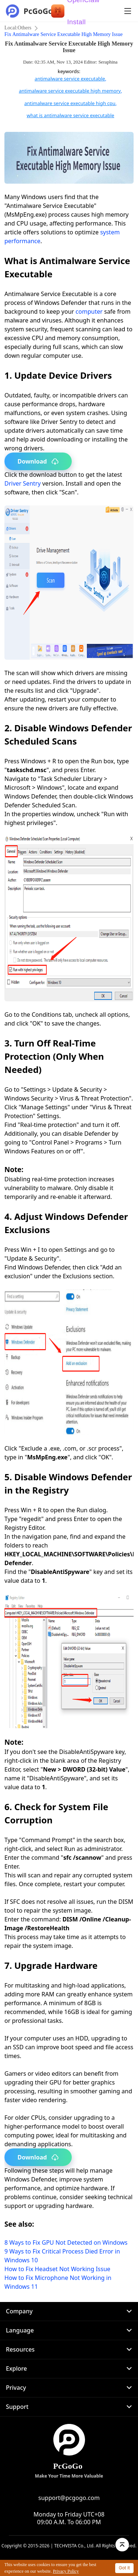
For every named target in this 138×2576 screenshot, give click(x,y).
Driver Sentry (22, 483)
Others (24, 27)
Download (38, 461)
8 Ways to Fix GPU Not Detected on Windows (66, 2242)
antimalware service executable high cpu (70, 103)
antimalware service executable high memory (70, 90)
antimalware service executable (70, 78)
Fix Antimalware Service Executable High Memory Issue (63, 34)
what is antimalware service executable (70, 115)
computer (88, 311)
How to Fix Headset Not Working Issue (57, 2269)
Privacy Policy (66, 2571)
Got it (124, 2567)
